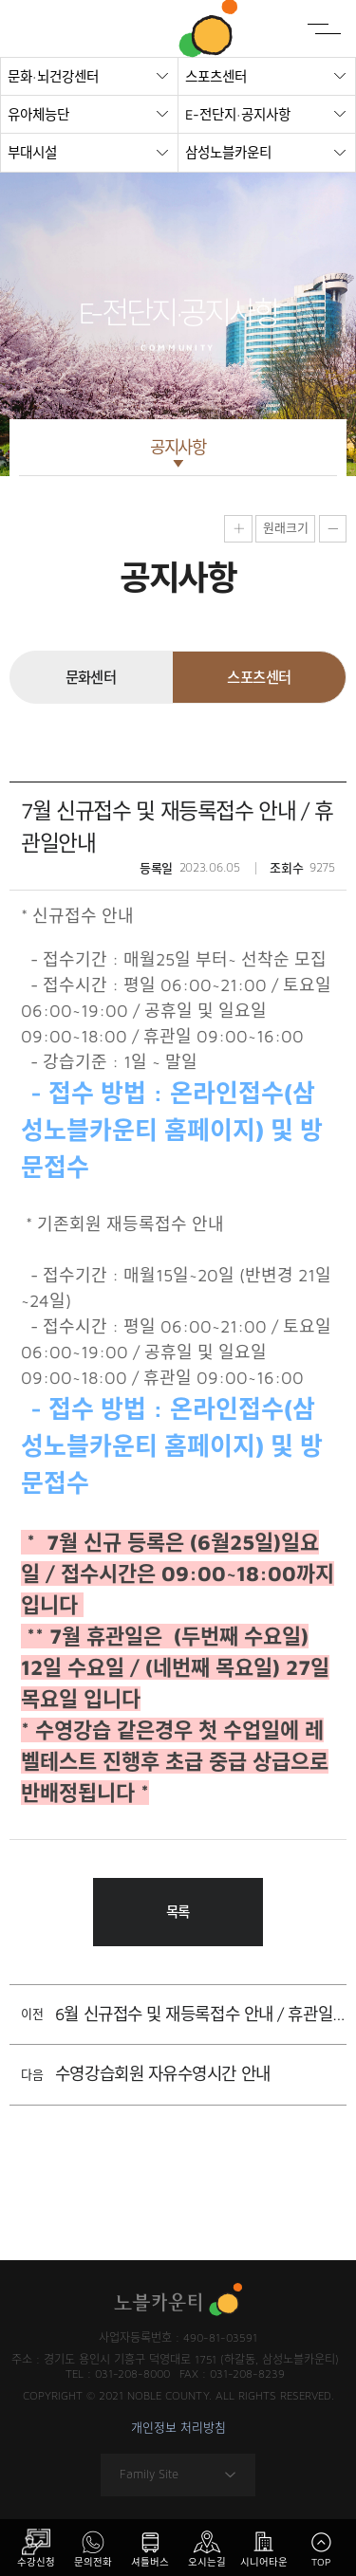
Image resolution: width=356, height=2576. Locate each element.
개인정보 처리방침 (178, 2428)
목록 (178, 1912)
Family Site (178, 2475)
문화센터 (91, 677)
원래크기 (286, 527)
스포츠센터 (258, 677)
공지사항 (178, 447)
